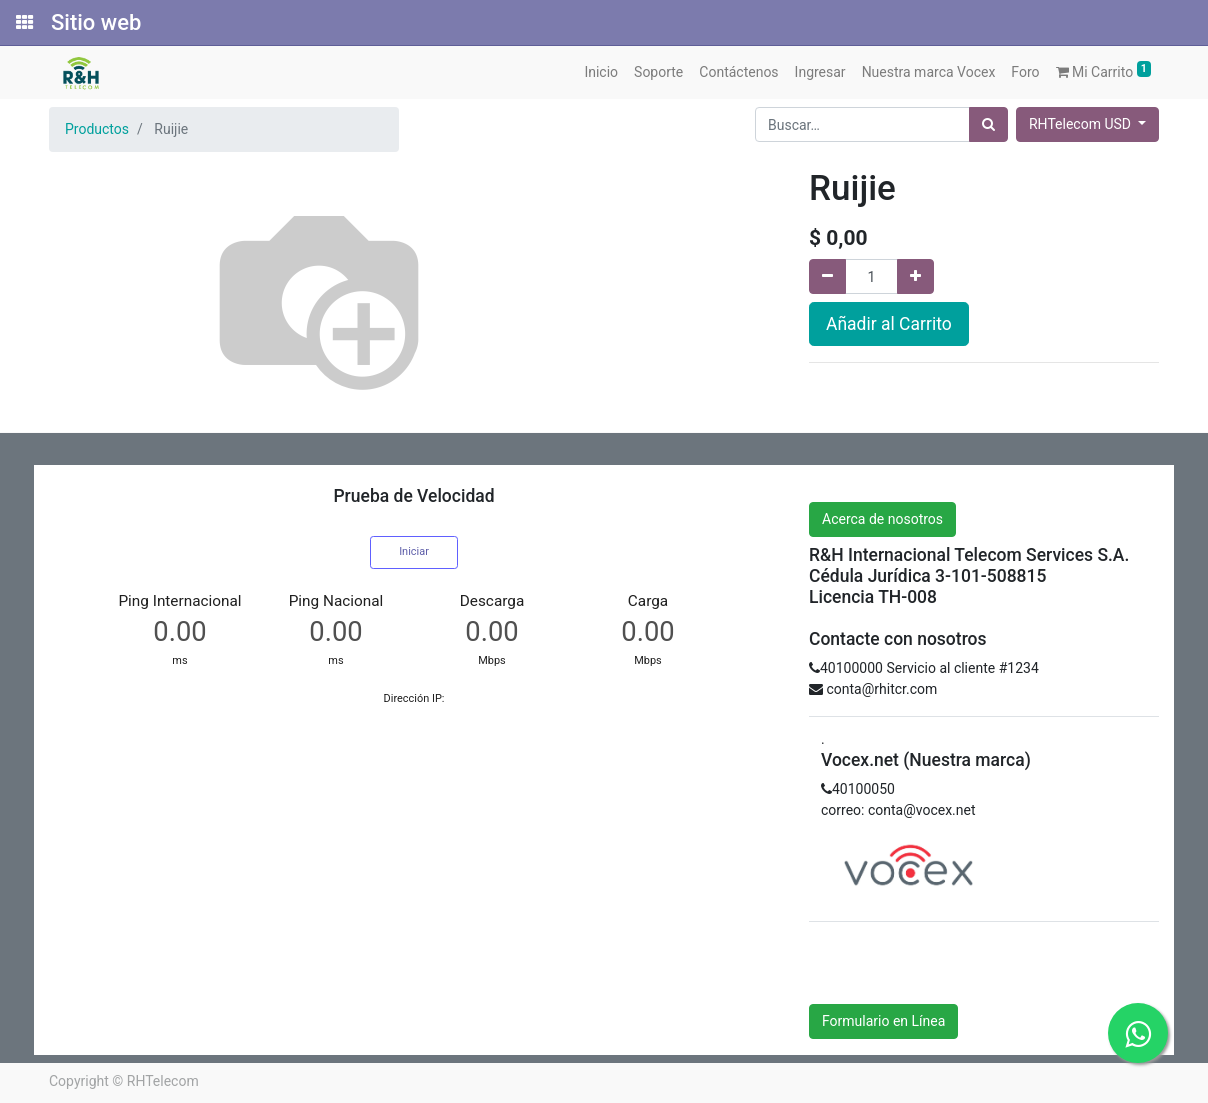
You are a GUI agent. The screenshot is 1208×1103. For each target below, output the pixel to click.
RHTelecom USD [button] (1081, 124)
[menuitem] (601, 72)
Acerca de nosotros (882, 519)
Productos (97, 129)
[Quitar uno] (827, 276)
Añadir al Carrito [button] (889, 324)
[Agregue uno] (915, 276)
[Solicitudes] (23, 23)
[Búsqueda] (988, 124)
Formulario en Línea (883, 1021)
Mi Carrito (1104, 70)
